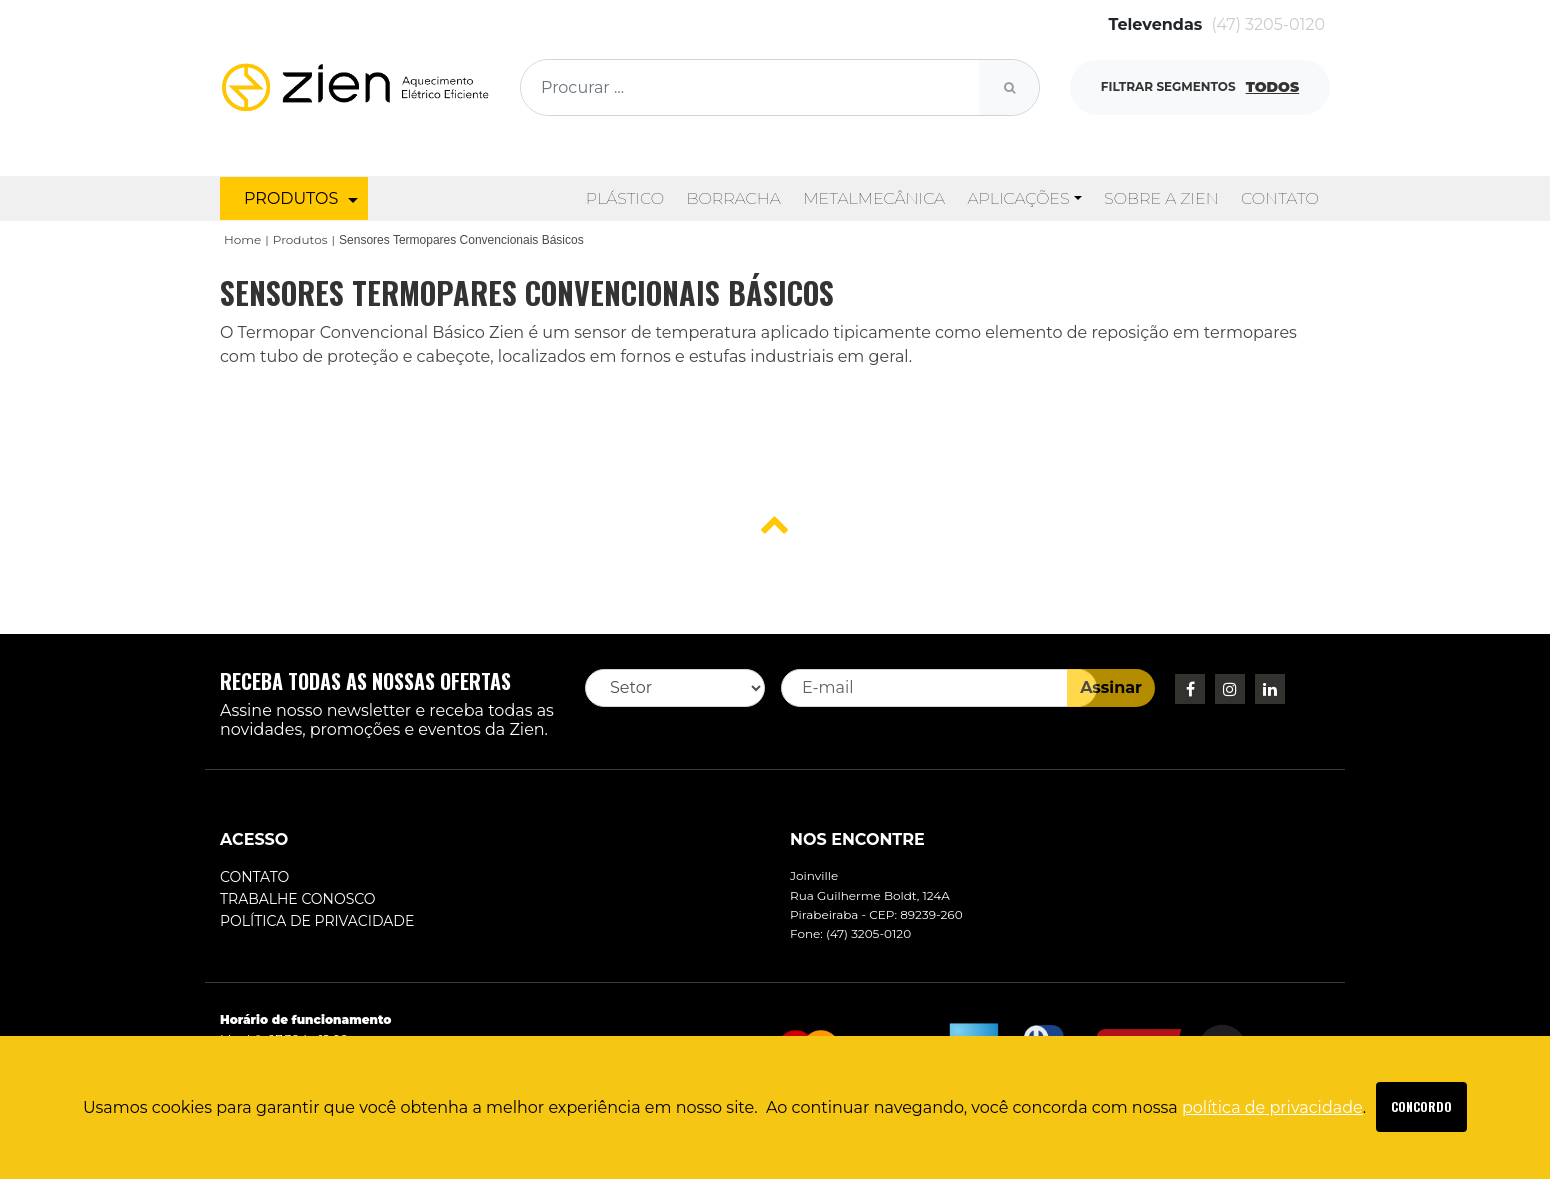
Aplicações (1018, 198)
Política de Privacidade (317, 921)
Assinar (1111, 687)
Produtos (300, 239)
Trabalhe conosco (298, 899)
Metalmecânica (874, 198)
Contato (1280, 198)
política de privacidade (1272, 1107)
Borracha (733, 198)
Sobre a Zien (1161, 198)
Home (242, 239)
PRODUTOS (301, 199)
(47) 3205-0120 (1269, 24)
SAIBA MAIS (1421, 1107)
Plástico (625, 198)
